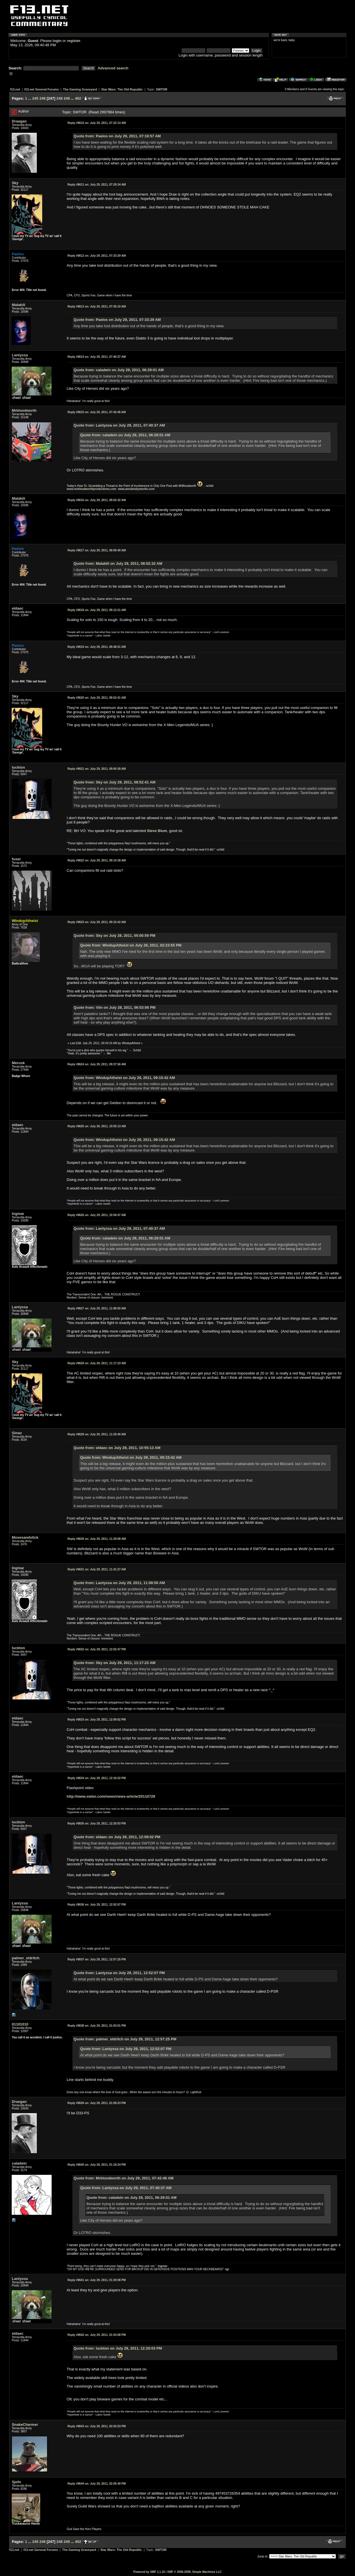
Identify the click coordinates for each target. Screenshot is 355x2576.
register (73, 41)
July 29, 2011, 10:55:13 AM (97, 1126)
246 (42, 98)
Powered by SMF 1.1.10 (149, 2571)
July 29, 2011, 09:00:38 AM (97, 768)
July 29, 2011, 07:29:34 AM (97, 184)
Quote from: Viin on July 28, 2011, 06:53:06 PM (114, 1007)
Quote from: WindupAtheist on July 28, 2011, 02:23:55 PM (130, 945)
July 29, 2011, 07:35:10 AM (97, 306)
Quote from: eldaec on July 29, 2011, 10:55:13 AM (117, 1448)
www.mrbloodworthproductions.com (91, 489)
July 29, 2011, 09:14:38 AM (97, 860)
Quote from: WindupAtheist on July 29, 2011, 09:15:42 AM (124, 1078)
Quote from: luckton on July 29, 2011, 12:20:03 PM (118, 2348)
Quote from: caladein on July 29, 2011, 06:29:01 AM (119, 370)
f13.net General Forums (41, 89)
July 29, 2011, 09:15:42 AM (97, 922)
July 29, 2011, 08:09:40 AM (97, 550)
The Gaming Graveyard (80, 89)
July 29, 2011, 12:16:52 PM (97, 1778)
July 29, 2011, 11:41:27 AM (97, 1569)
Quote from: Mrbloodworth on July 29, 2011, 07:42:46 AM (124, 2178)
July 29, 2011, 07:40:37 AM (97, 356)
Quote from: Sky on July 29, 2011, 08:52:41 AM (114, 782)
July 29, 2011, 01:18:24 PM (97, 2164)
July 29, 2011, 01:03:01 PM (97, 2025)
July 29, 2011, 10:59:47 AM (97, 1215)
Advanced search (113, 68)
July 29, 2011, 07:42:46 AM (97, 412)
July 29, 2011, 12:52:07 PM (97, 1904)
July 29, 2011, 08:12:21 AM (97, 610)
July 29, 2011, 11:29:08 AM (97, 1538)
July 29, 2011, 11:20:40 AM (97, 1434)
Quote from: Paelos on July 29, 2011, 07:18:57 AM (117, 136)
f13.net (15, 89)
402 (78, 98)
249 (67, 98)
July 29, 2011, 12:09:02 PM (97, 1719)
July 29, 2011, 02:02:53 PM (97, 2426)
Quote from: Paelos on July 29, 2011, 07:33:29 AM (117, 320)
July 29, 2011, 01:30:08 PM (97, 2280)
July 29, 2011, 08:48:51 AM (97, 646)
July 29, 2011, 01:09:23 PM (97, 2103)
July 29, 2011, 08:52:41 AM (97, 697)
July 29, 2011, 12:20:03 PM (97, 1823)
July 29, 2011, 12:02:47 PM (97, 1649)
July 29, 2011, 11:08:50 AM (97, 1308)
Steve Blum (157, 831)
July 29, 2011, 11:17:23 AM (97, 1363)
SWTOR (161, 89)
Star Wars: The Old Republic (122, 89)
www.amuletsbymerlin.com (136, 489)
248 (59, 98)
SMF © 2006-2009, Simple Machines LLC (194, 2571)
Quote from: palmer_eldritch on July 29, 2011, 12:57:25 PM (125, 2039)
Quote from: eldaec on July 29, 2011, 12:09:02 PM (117, 1837)
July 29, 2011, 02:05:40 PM (97, 2483)
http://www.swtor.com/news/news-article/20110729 (111, 1796)
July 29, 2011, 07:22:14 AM (97, 122)
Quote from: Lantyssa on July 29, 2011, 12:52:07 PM (119, 1973)
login (57, 41)
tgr (227, 2269)
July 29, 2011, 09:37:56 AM (97, 1064)
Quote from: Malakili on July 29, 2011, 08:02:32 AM (118, 563)
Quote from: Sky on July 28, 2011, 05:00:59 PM (114, 935)
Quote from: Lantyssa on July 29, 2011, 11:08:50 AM (119, 1583)
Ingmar (162, 2266)
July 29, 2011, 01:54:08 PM (97, 2334)
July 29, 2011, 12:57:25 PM (97, 1959)
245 (35, 98)
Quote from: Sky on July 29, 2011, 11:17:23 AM (114, 1663)
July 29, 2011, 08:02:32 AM (97, 500)
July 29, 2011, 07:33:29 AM (97, 255)
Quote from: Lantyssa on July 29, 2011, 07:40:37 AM (119, 425)
